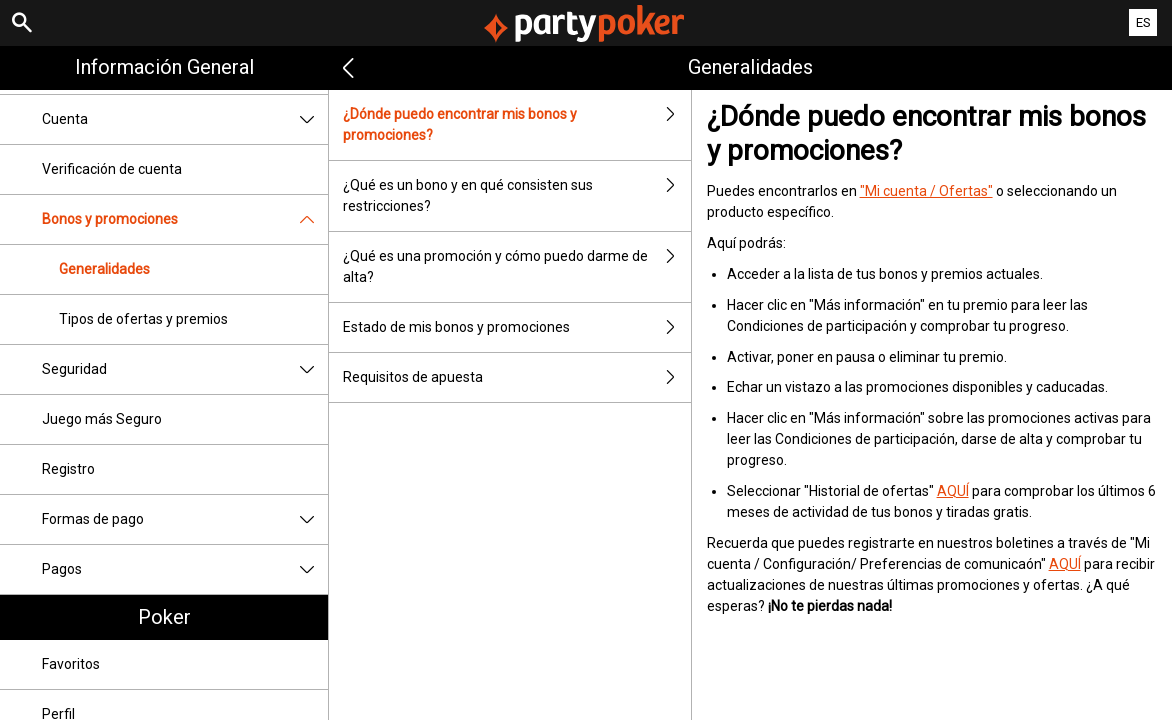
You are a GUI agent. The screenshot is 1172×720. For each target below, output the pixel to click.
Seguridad (185, 369)
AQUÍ (953, 491)
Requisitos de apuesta (516, 377)
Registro (68, 469)
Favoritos (71, 664)
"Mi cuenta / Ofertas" (926, 191)
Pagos (185, 569)
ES (1143, 22)
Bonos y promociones (185, 219)
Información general (164, 67)
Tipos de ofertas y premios (143, 319)
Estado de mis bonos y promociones (516, 327)
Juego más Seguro (102, 419)
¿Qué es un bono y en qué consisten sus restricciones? (516, 196)
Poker (164, 617)
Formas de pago (185, 519)
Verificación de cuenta (112, 169)
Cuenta (185, 119)
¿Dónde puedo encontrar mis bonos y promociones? (516, 125)
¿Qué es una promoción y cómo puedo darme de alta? (516, 267)
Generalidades (104, 269)
